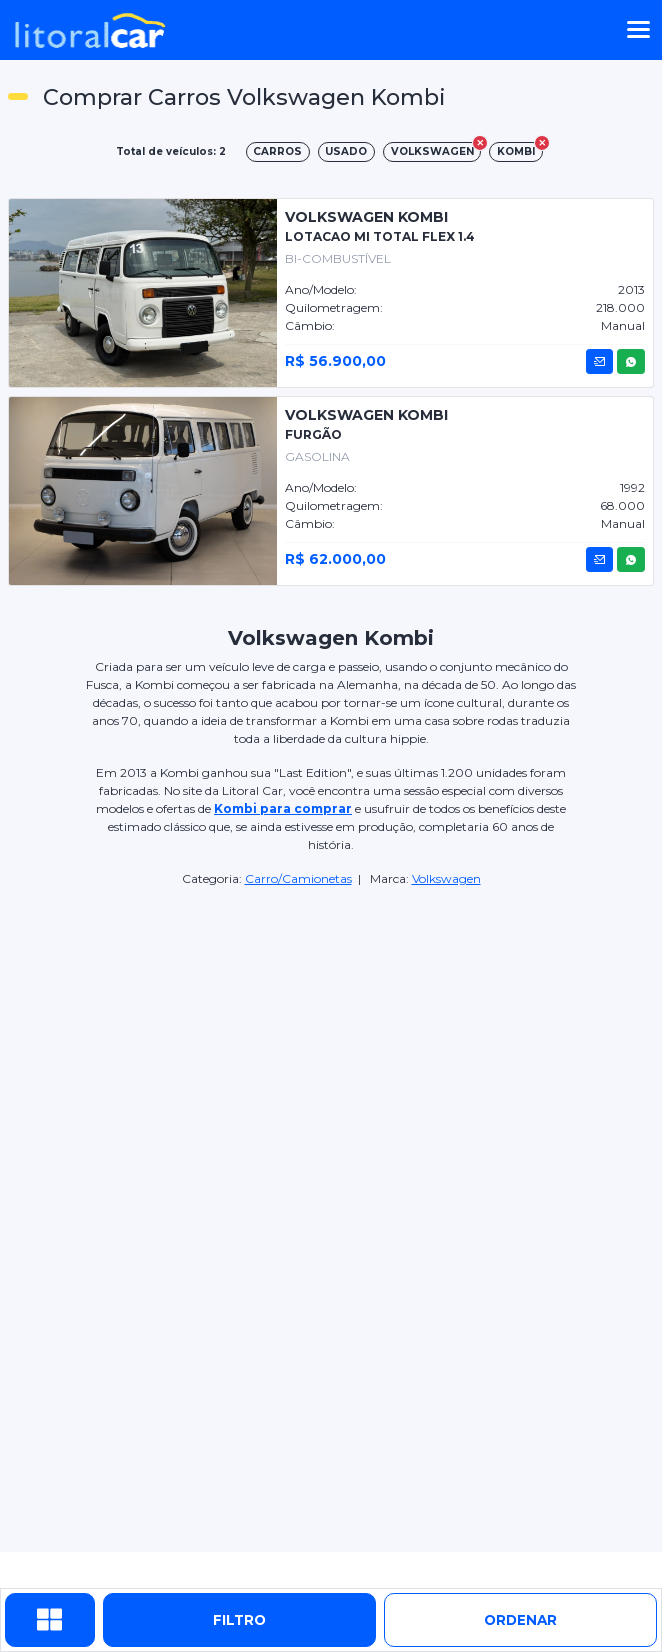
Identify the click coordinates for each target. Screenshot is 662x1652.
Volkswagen (446, 878)
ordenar (520, 1620)
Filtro (239, 1620)
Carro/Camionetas (298, 878)
